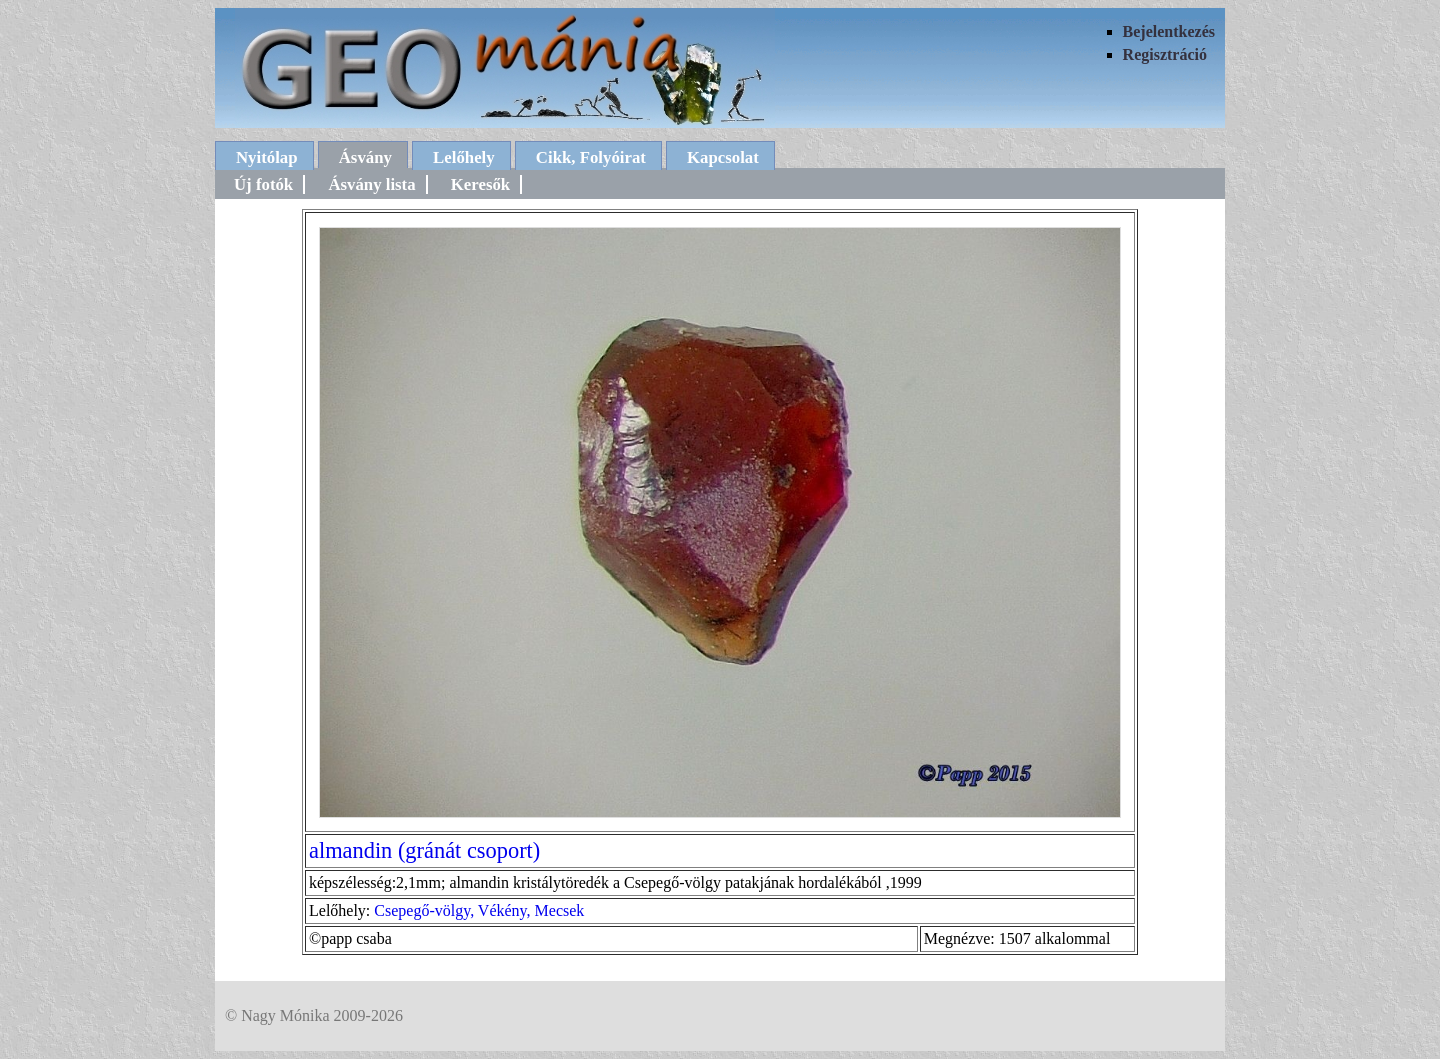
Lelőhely (464, 157)
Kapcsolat (723, 157)
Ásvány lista (371, 184)
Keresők (480, 184)
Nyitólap (267, 157)
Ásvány (365, 157)
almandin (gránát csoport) (424, 850)
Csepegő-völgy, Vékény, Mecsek (479, 910)
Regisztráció (1165, 54)
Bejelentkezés (1169, 31)
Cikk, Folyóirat (591, 157)
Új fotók (263, 184)
